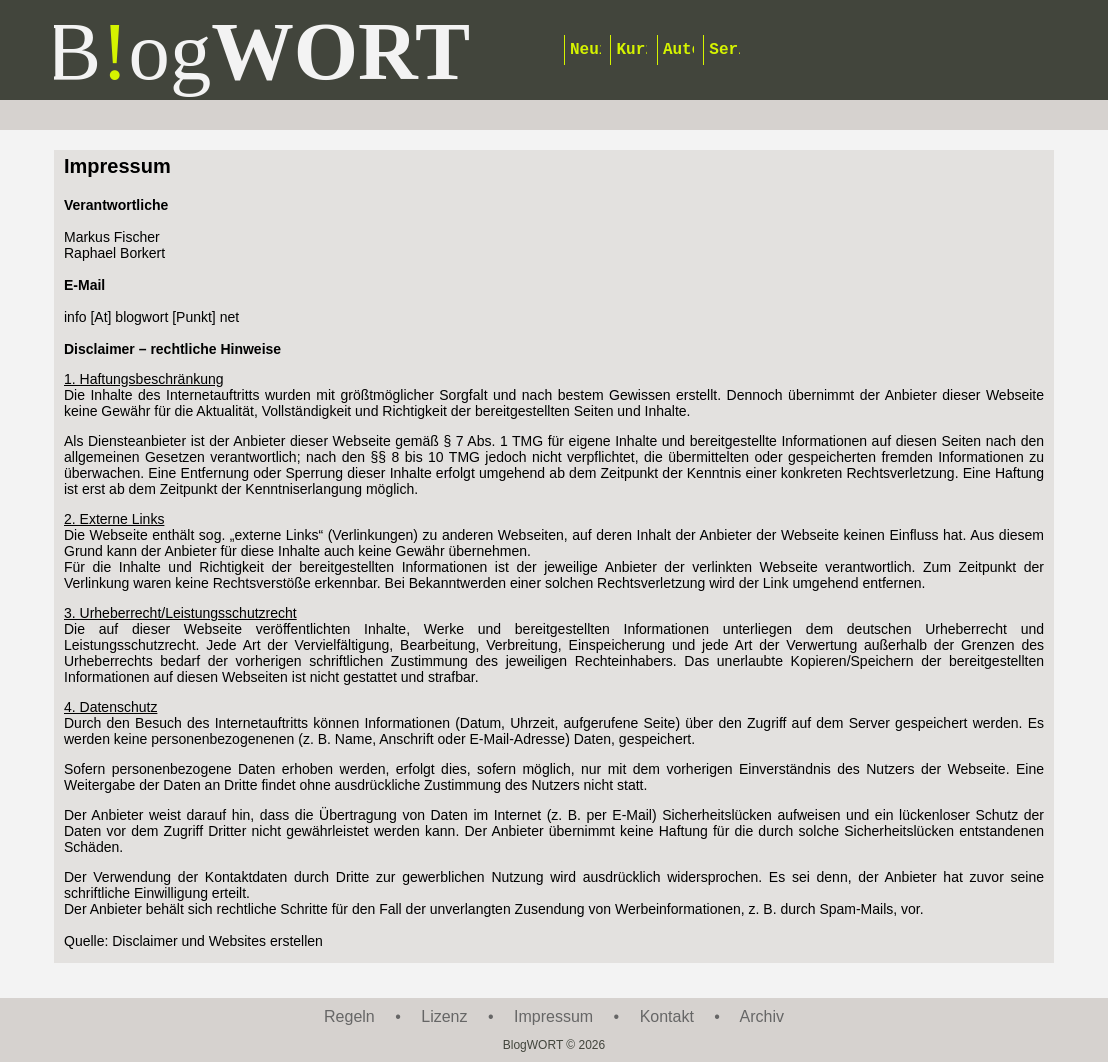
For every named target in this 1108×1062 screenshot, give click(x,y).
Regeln (349, 1016)
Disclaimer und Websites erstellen (217, 941)
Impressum (553, 1016)
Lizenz (444, 1016)
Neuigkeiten (585, 50)
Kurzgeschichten (631, 50)
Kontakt (667, 1016)
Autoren (678, 50)
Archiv (762, 1016)
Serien (724, 50)
